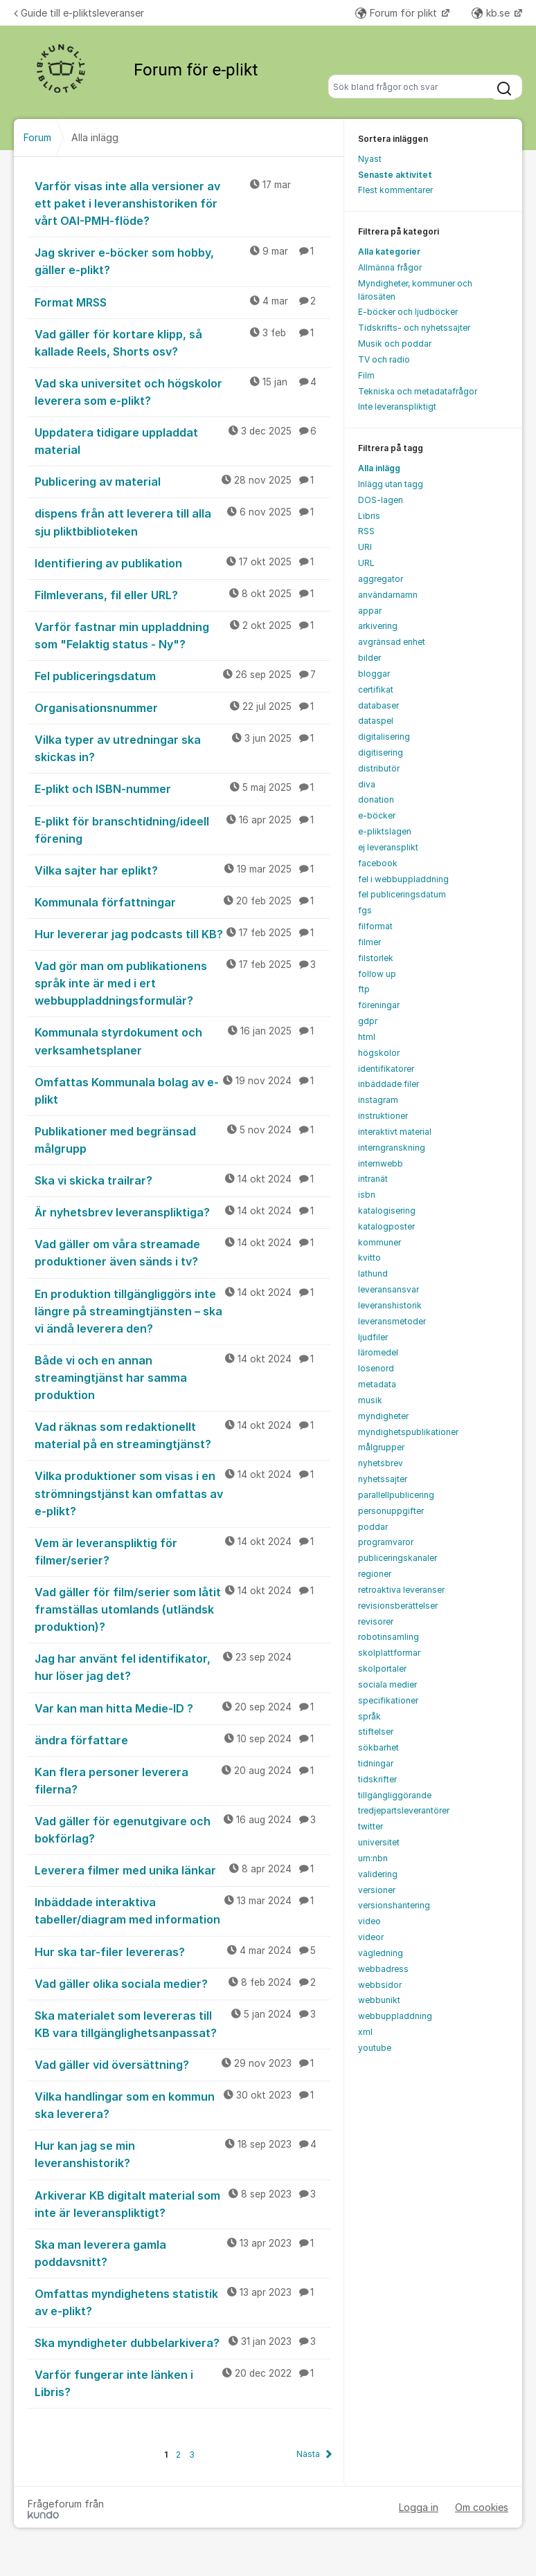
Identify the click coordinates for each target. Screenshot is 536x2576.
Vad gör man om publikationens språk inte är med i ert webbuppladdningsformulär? (182, 982)
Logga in (418, 2507)
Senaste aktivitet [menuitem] (395, 175)
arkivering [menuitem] (377, 626)
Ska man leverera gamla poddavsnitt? (182, 2252)
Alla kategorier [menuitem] (389, 251)
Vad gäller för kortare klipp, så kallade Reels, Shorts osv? (182, 342)
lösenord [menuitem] (376, 1368)
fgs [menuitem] (365, 910)
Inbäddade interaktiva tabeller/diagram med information (182, 1910)
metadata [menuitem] (377, 1384)
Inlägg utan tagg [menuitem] (390, 484)
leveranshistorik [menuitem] (390, 1305)
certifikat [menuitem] (375, 689)
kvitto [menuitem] (369, 1257)
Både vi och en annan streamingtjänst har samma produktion (182, 1377)
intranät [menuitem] (373, 1178)
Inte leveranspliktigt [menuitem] (397, 406)
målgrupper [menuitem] (381, 1447)
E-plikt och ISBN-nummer (182, 788)
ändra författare (182, 1739)
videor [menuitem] (371, 1937)
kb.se (492, 13)
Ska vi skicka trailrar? (182, 1179)
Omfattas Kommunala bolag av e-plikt (182, 1090)
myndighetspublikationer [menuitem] (408, 1432)
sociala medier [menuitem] (387, 1684)
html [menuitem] (366, 1037)
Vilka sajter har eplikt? (182, 869)
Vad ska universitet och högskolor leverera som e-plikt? (182, 391)
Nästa (308, 2454)
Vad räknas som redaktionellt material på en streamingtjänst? (182, 1434)
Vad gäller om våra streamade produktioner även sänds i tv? (182, 1252)
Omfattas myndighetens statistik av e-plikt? (182, 2301)
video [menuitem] (369, 1921)
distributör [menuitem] (379, 768)
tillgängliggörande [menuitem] (394, 1795)
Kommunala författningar (182, 901)
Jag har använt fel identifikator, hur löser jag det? (182, 1666)
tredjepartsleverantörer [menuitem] (403, 1810)
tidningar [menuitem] (375, 1763)
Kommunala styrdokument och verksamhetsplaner (182, 1040)
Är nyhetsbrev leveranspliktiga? (182, 1211)
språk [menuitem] (369, 1716)
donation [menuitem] (376, 799)
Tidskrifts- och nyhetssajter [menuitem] (414, 327)
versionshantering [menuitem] (394, 1905)
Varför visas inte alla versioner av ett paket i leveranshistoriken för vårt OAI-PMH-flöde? (182, 203)
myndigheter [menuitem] (383, 1416)
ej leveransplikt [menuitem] (388, 847)
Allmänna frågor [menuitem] (390, 267)
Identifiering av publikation (182, 562)
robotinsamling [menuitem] (388, 1637)
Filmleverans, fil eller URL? (182, 594)
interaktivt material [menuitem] (394, 1131)
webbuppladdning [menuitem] (395, 2016)
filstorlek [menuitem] (375, 958)
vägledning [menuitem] (380, 1953)
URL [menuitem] (366, 563)
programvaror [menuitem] (385, 1542)
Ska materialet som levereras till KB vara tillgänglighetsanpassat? (182, 2023)
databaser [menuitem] (378, 705)
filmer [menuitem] (369, 942)
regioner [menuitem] (374, 1574)
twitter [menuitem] (370, 1826)
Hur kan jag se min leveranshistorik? (182, 2153)
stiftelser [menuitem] (375, 1731)
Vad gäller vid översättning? (182, 2064)
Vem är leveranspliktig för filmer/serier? (182, 1551)
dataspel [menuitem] (375, 720)
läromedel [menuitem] (378, 1352)
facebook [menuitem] (377, 863)
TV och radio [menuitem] (384, 359)
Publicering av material (182, 480)
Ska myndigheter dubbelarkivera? (182, 2342)
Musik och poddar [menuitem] (394, 343)
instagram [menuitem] (378, 1100)
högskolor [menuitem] (379, 1053)
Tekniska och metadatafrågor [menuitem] (417, 391)
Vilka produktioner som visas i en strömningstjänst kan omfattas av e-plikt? (182, 1492)
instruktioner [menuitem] (383, 1116)
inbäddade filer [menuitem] (388, 1084)
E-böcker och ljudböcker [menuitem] (408, 312)
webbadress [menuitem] (383, 1969)
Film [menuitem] (366, 375)
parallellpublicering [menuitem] (396, 1495)
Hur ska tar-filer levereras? (182, 1951)
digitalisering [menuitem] (384, 736)
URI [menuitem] (365, 547)
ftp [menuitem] (364, 989)
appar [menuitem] (370, 610)
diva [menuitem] (366, 784)
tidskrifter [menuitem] (377, 1779)
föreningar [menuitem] (379, 1005)
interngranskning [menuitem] (391, 1147)
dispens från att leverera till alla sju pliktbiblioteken (182, 521)
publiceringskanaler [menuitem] (397, 1558)
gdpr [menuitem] (367, 1021)
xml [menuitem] (365, 2032)
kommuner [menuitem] (379, 1242)
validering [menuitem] (377, 1874)
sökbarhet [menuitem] (378, 1747)
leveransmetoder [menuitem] (392, 1321)
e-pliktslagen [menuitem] (384, 831)
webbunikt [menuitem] (379, 2000)
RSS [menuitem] (366, 531)
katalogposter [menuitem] (386, 1226)
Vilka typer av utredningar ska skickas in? (182, 747)
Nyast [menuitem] (370, 159)
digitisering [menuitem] (380, 752)
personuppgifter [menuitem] (391, 1511)
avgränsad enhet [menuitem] (391, 642)
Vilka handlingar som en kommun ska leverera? (182, 2104)
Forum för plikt (397, 13)
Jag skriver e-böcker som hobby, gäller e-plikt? (182, 260)
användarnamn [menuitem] (388, 595)
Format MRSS (182, 301)
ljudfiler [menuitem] (373, 1337)
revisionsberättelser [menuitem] (398, 1605)
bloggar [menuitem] (374, 673)
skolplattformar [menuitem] (389, 1652)
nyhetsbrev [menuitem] (380, 1463)
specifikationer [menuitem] (388, 1700)
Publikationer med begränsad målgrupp (182, 1139)
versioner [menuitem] (376, 1890)
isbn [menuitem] (366, 1194)
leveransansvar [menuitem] (388, 1289)
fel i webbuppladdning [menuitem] (403, 879)
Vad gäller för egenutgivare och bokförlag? (182, 1829)
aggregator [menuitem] (380, 579)
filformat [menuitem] (375, 926)
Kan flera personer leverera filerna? (182, 1780)
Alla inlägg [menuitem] (379, 468)
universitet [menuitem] (379, 1842)
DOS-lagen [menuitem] (380, 500)
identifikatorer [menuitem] (386, 1068)
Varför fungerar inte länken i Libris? (182, 2382)
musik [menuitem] (370, 1400)
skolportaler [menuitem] (382, 1668)
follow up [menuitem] (377, 974)
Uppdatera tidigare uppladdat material (182, 440)
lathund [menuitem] (373, 1273)
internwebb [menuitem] (380, 1163)
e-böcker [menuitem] (376, 815)
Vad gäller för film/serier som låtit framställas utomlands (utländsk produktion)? (182, 1609)
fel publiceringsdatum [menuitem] (402, 894)
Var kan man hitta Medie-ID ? (182, 1707)
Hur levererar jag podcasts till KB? (182, 933)
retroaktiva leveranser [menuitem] (401, 1589)
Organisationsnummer (182, 707)
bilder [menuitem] (369, 657)
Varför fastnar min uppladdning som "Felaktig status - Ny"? (182, 635)
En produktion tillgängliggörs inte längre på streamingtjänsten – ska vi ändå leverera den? (182, 1310)
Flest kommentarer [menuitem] (395, 190)
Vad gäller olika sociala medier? (182, 1983)
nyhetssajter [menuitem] (382, 1479)
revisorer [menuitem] (375, 1621)
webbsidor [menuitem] (380, 1985)
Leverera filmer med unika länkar (182, 1869)
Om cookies (481, 2507)
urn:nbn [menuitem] (373, 1858)
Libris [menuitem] (369, 516)
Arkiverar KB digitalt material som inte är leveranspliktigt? (182, 2203)
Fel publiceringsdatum (182, 675)
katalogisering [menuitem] (387, 1210)
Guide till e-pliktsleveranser (79, 13)
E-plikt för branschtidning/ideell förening (182, 829)
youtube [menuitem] (374, 2048)
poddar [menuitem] (373, 1527)
